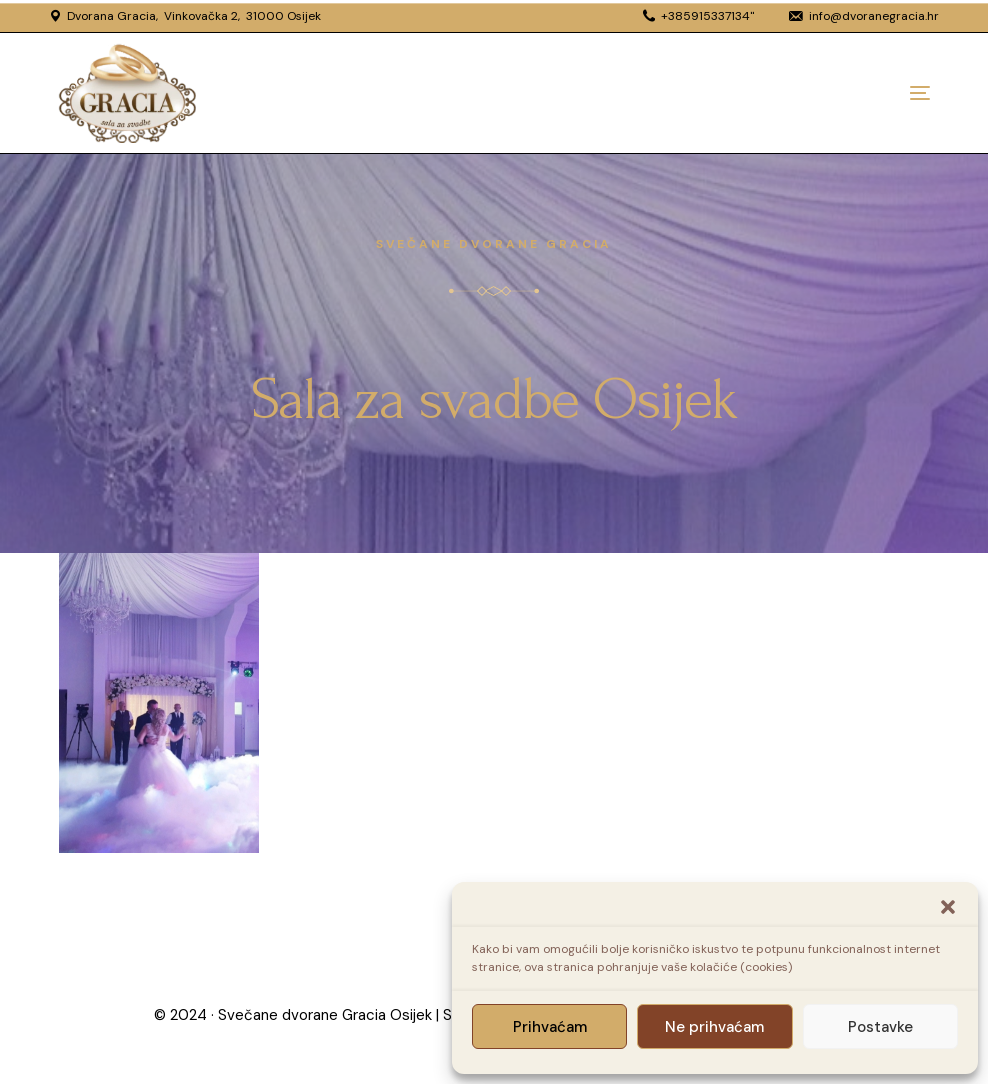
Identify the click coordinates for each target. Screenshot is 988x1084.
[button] (948, 907)
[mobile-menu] (880, 93)
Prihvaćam (550, 1027)
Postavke (880, 1027)
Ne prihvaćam (714, 1027)
